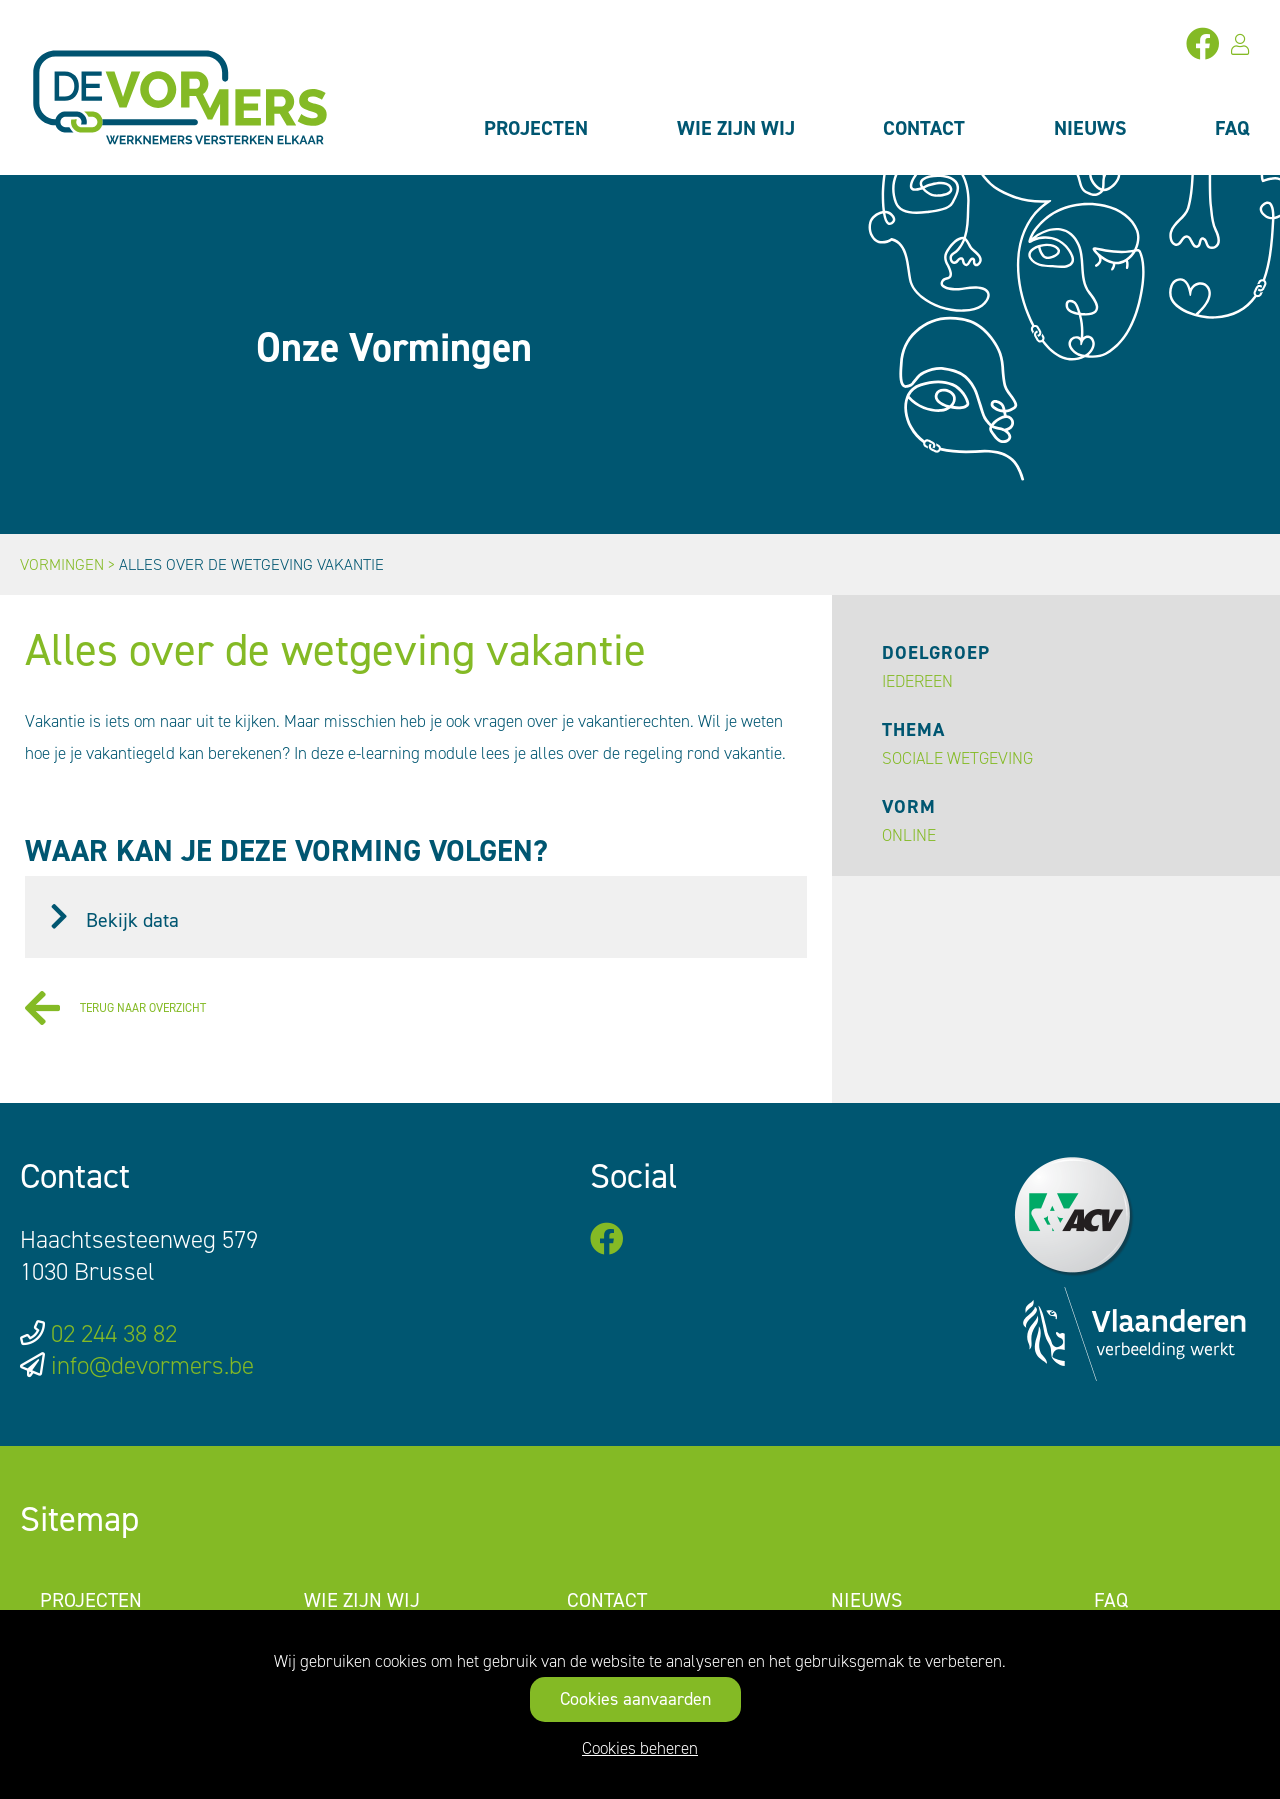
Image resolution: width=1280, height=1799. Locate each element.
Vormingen (62, 564)
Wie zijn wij (736, 128)
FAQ (1232, 128)
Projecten (536, 128)
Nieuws (1090, 128)
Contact (924, 128)
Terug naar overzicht (115, 1008)
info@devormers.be (152, 1365)
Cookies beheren (640, 1748)
